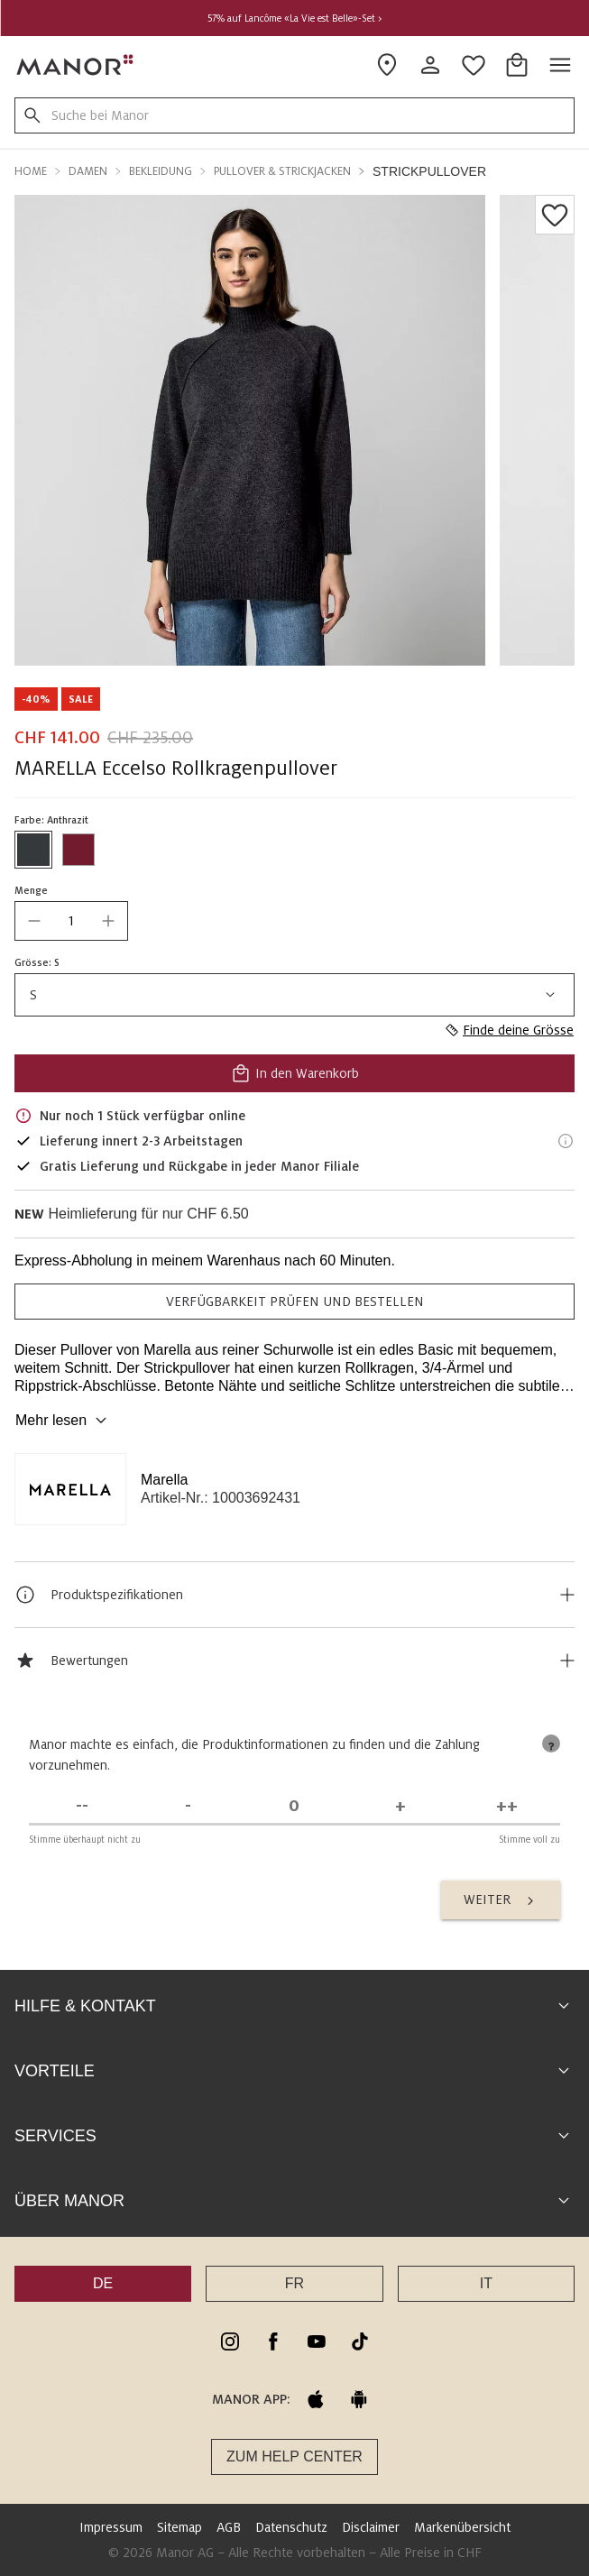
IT (486, 2283)
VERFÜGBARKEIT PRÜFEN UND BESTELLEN (295, 1301)
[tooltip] (551, 1743)
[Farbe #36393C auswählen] (33, 849)
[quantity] (71, 921)
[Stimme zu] (400, 1806)
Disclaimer (371, 2527)
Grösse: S (37, 962)
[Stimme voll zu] (507, 1806)
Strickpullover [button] (429, 171)
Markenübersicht (462, 2527)
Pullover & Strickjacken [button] (282, 171)
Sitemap (179, 2527)
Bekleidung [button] (160, 171)
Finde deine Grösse (509, 1030)
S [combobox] (294, 995)
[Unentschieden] (295, 1806)
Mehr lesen (63, 1420)
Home (30, 171)
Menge (31, 890)
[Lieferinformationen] (566, 1141)
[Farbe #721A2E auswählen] (78, 849)
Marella (164, 1479)
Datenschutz (291, 2527)
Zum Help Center (294, 2456)
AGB (228, 2527)
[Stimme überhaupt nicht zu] (82, 1806)
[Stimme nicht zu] (188, 1806)
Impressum (111, 2527)
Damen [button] (88, 171)
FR (294, 2283)
